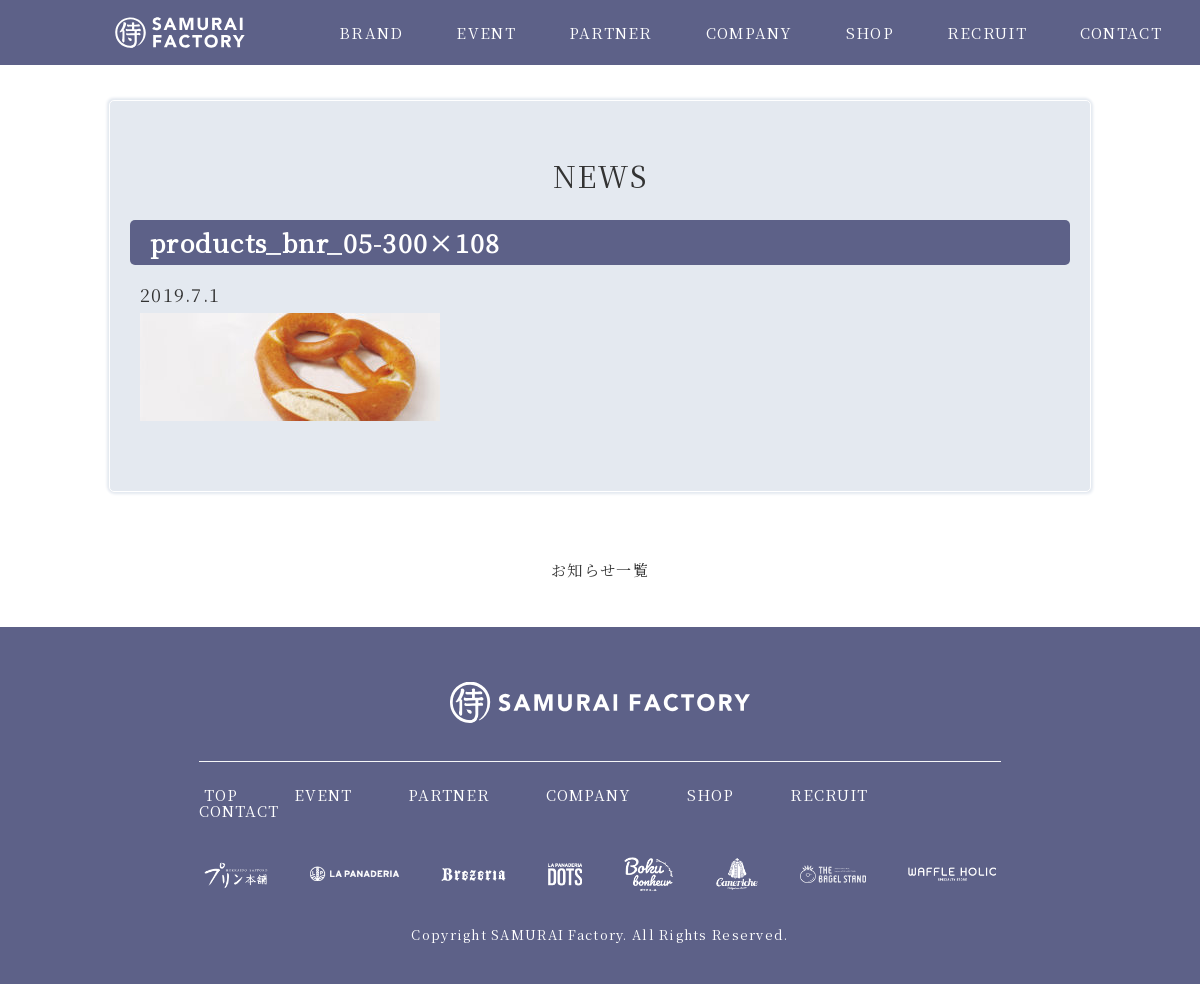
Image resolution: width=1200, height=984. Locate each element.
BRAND (371, 32)
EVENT (485, 32)
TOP (221, 794)
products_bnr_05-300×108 (325, 242)
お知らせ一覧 (600, 569)
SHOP (870, 32)
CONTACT (1121, 32)
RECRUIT (987, 32)
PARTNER (611, 32)
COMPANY (749, 32)
